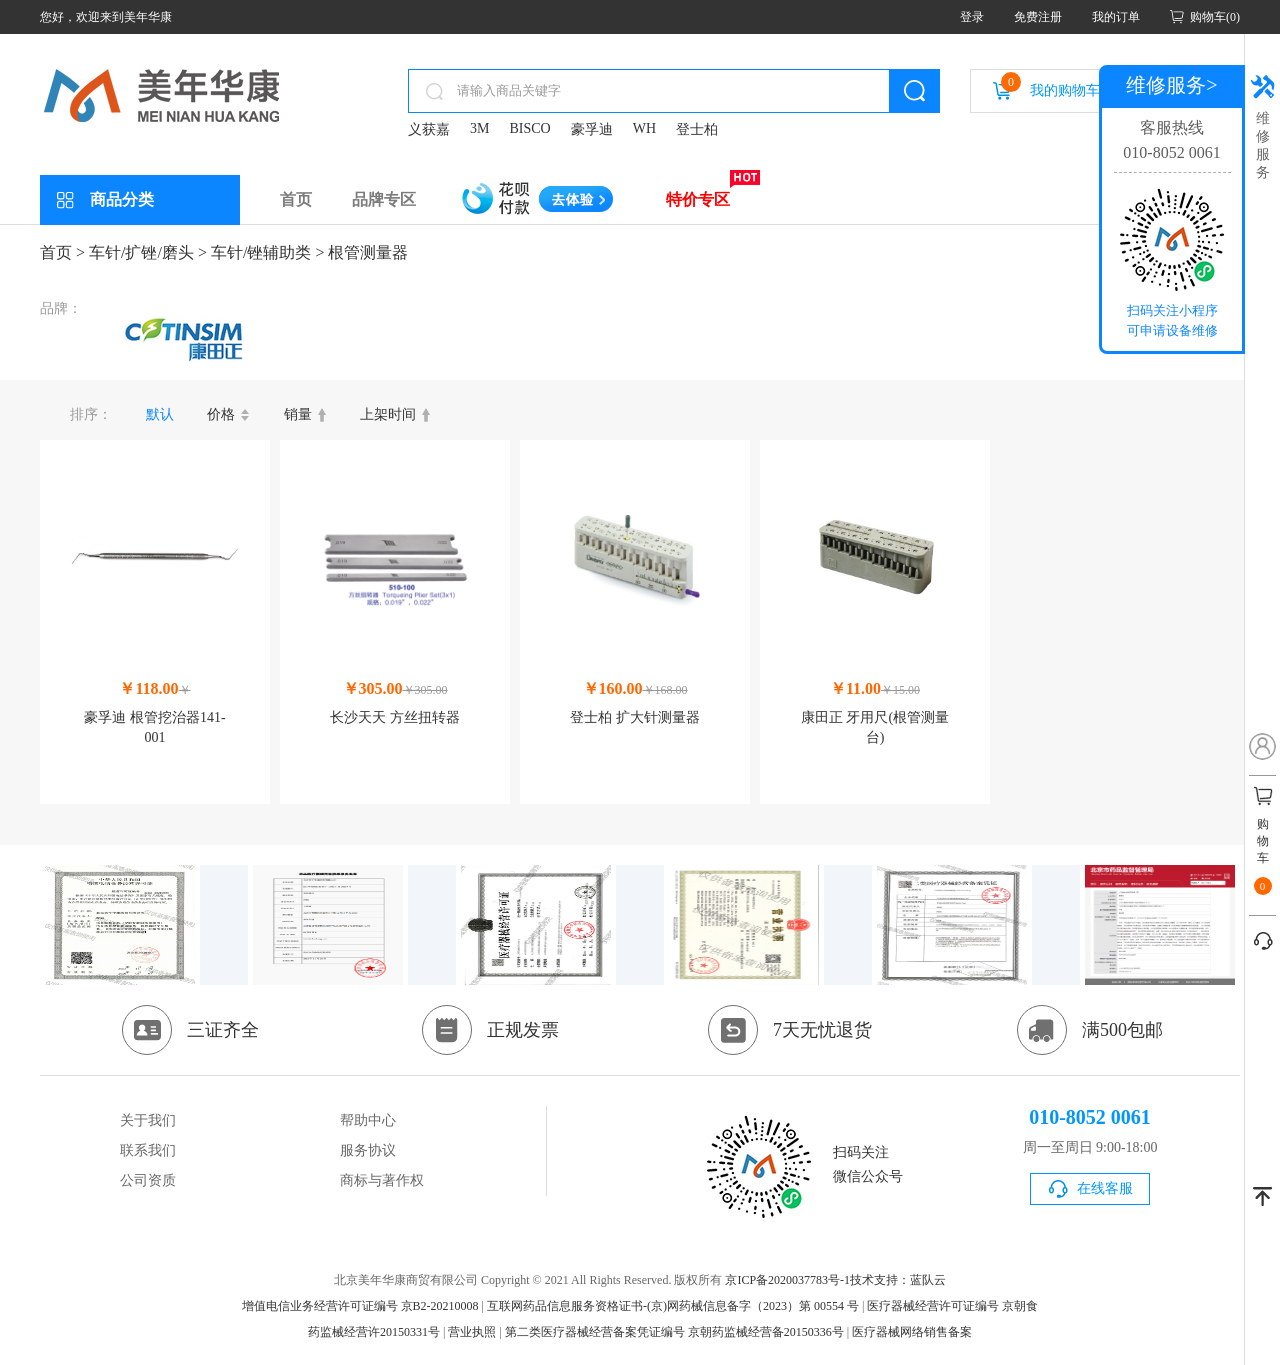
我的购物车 (1050, 85)
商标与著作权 (382, 1180)
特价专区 (698, 199)
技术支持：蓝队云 (898, 1280)
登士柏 (697, 129)
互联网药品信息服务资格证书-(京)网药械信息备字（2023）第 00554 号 (673, 1306)
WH (644, 128)
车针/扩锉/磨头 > (148, 252)
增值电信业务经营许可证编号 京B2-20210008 (360, 1306)
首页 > (62, 252)
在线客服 (1105, 1188)
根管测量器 (368, 252)
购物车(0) (1215, 17)
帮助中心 (368, 1120)
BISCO (529, 128)
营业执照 (472, 1332)
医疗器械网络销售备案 (912, 1332)
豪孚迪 (592, 129)
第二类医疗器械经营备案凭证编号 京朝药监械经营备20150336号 (674, 1332)
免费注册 (1038, 17)
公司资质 (148, 1180)
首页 (296, 199)
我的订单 (1116, 17)
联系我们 (148, 1150)
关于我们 (148, 1120)
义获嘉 (429, 129)
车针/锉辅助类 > (267, 252)
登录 (972, 17)
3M (479, 128)
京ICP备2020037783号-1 (787, 1280)
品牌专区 (384, 199)
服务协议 (368, 1150)
